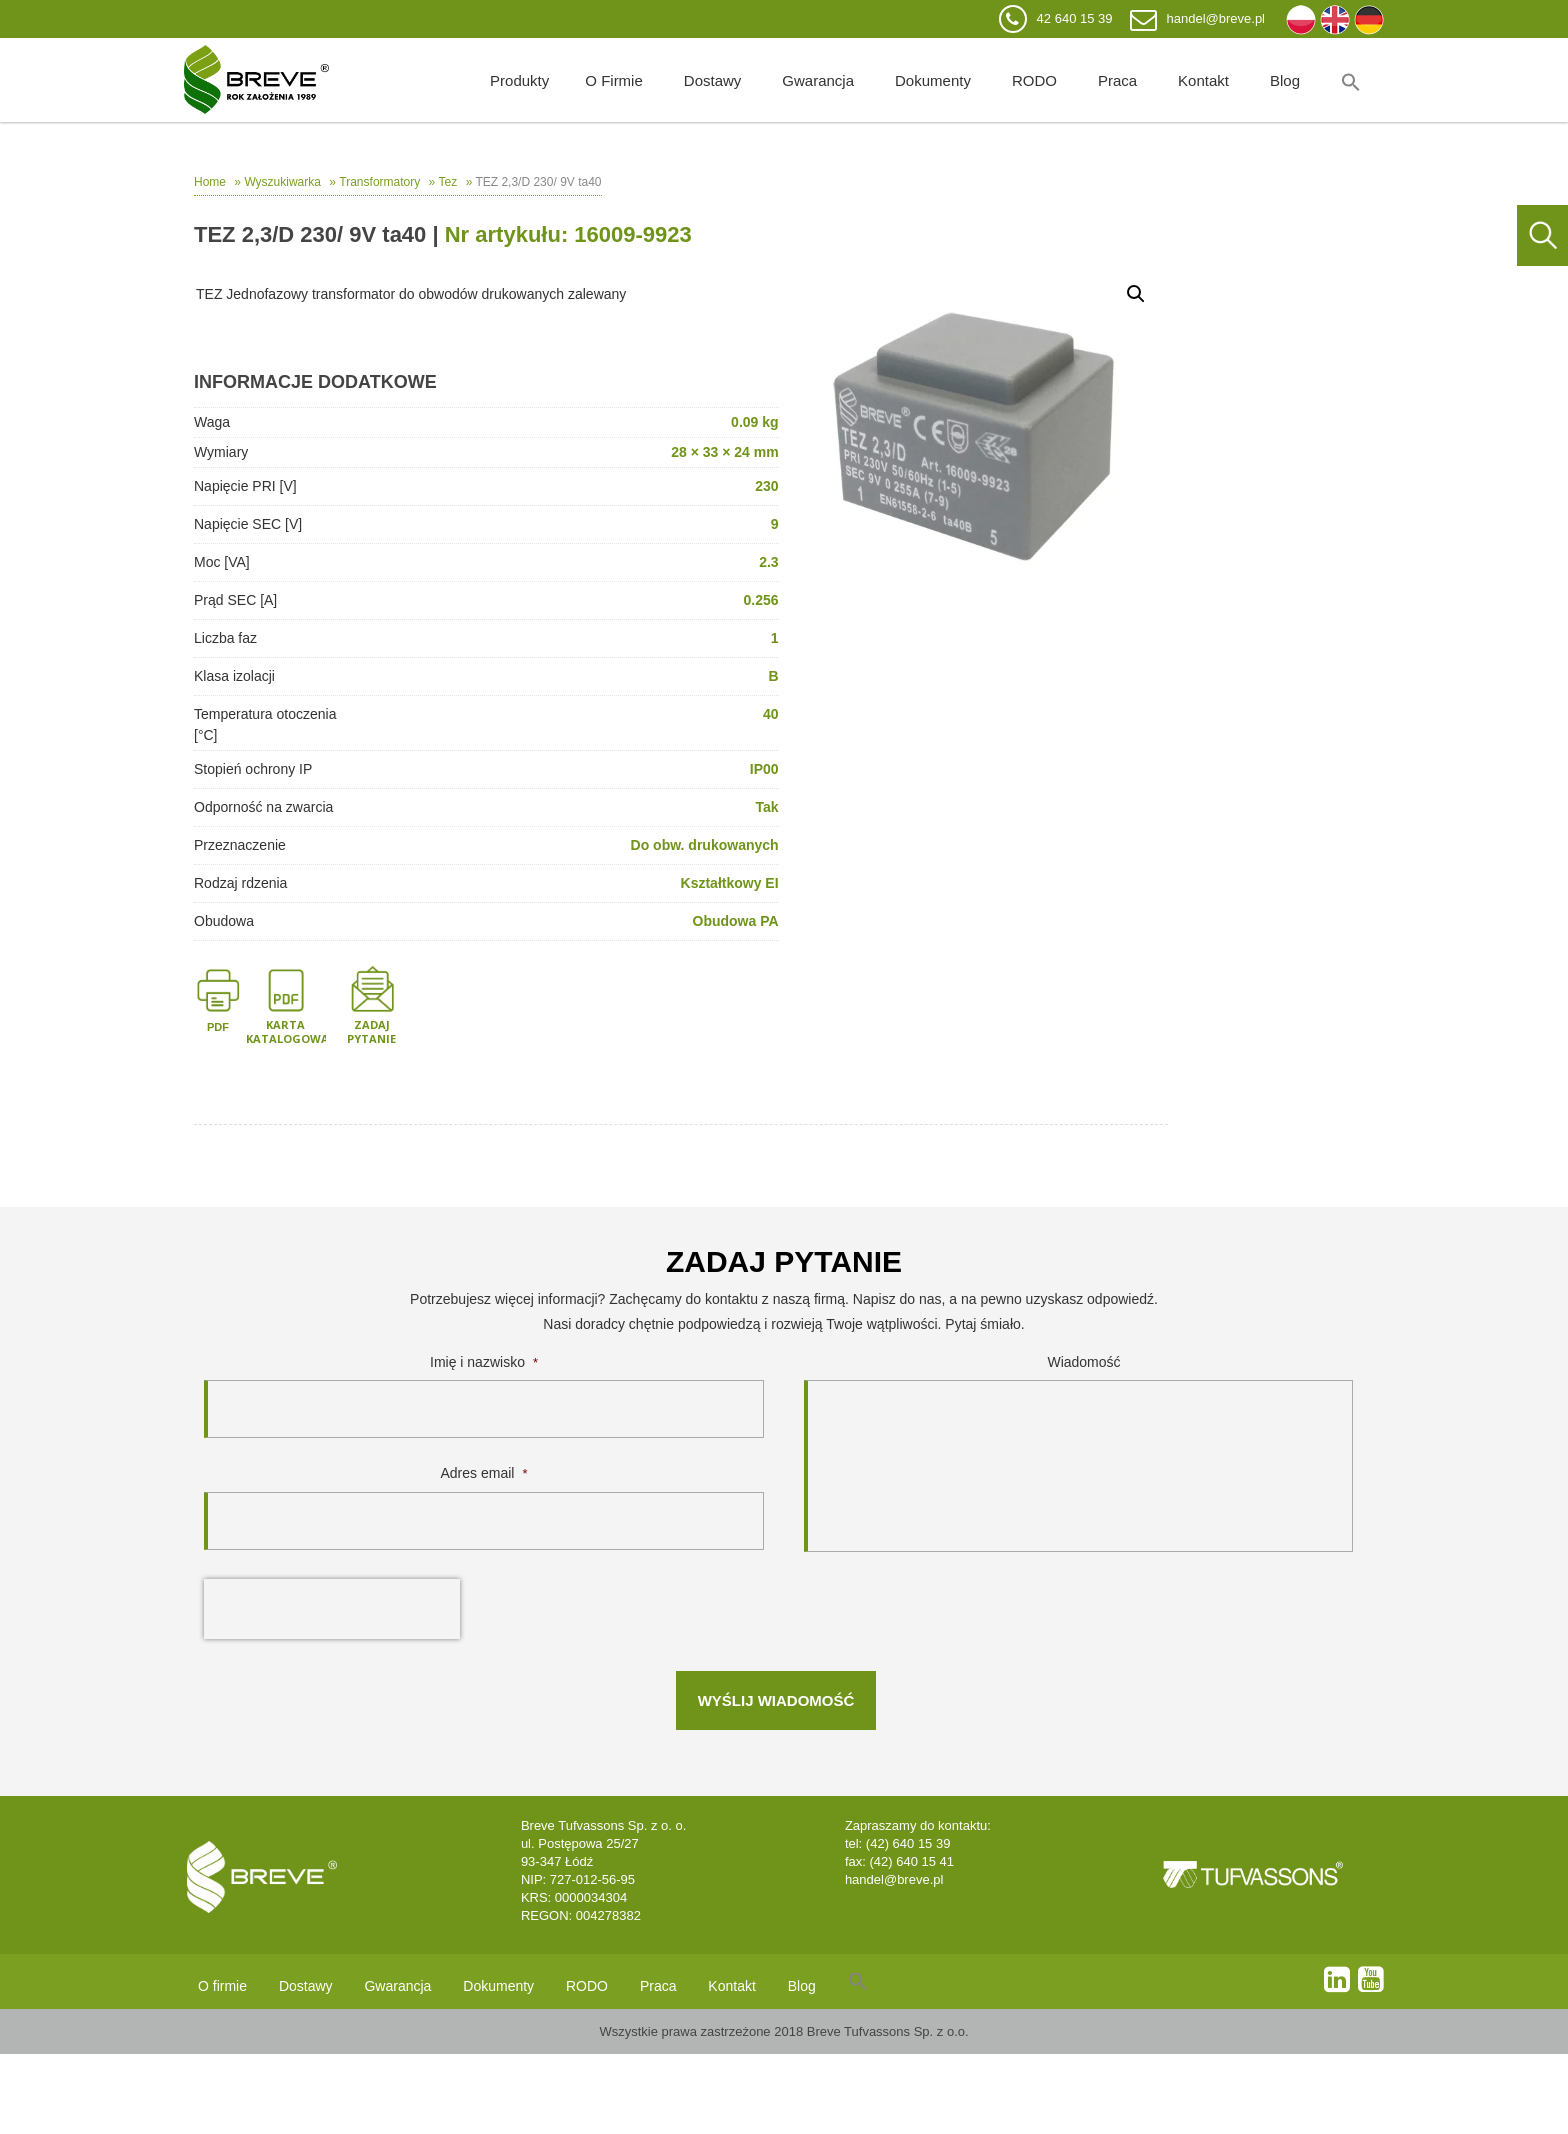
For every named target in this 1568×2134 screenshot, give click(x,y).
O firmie (614, 80)
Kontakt (1203, 80)
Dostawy (713, 80)
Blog (1285, 80)
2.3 (768, 562)
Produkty (519, 80)
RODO (1034, 80)
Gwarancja (818, 80)
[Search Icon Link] (1351, 80)
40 (771, 714)
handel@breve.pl (1216, 18)
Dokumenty (933, 80)
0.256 (761, 600)
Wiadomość (1083, 1362)
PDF (218, 1027)
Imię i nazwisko (484, 1362)
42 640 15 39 (1075, 18)
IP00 (764, 769)
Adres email (484, 1473)
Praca (1117, 80)
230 (766, 486)
